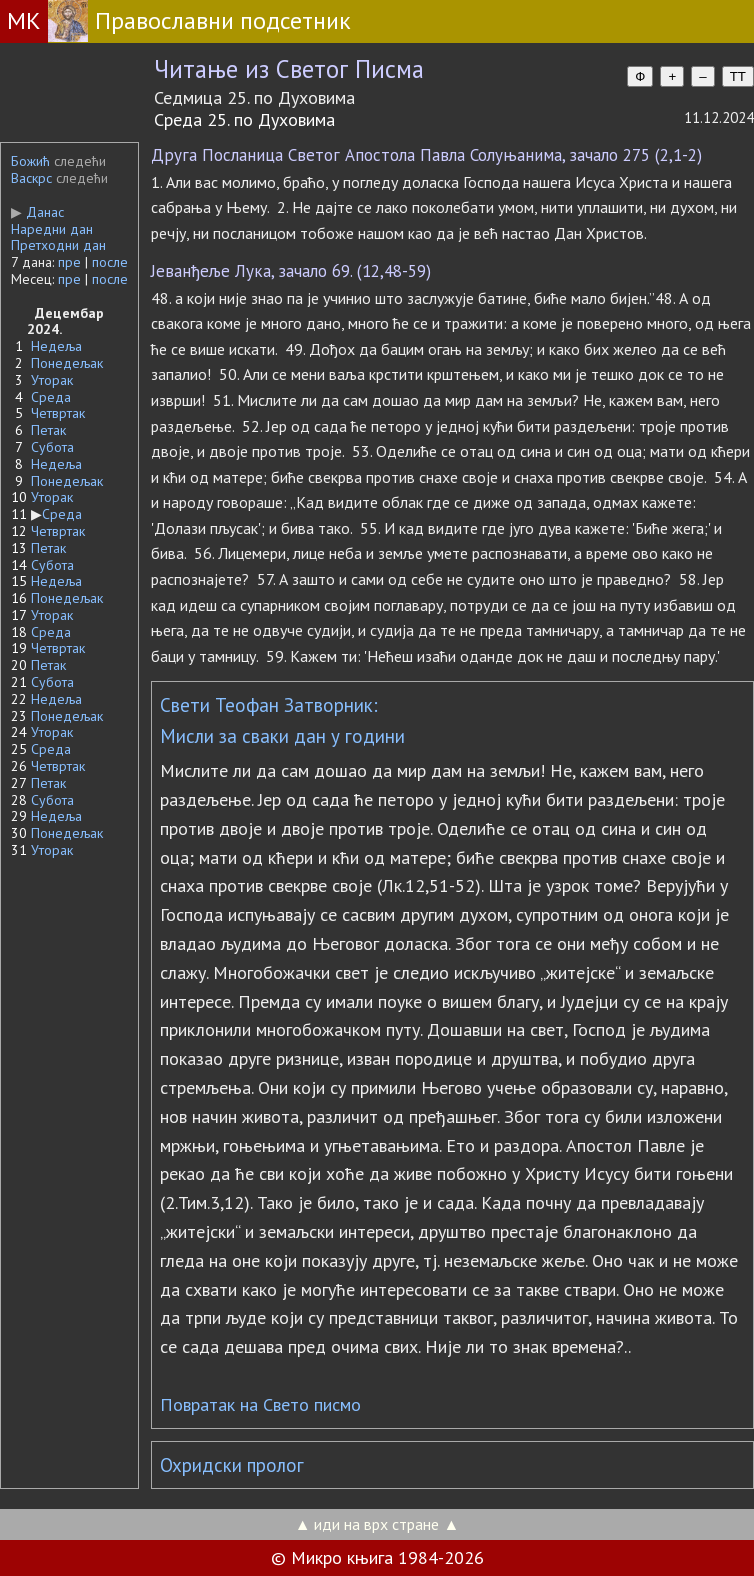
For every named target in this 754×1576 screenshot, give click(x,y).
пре (69, 262)
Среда (51, 397)
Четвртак (58, 413)
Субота (52, 447)
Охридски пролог (232, 1465)
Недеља (56, 346)
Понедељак (67, 363)
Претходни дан (58, 245)
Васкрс (31, 178)
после (110, 262)
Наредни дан (52, 229)
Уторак (52, 380)
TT (738, 76)
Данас (37, 212)
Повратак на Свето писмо (260, 1404)
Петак (48, 430)
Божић (30, 161)
